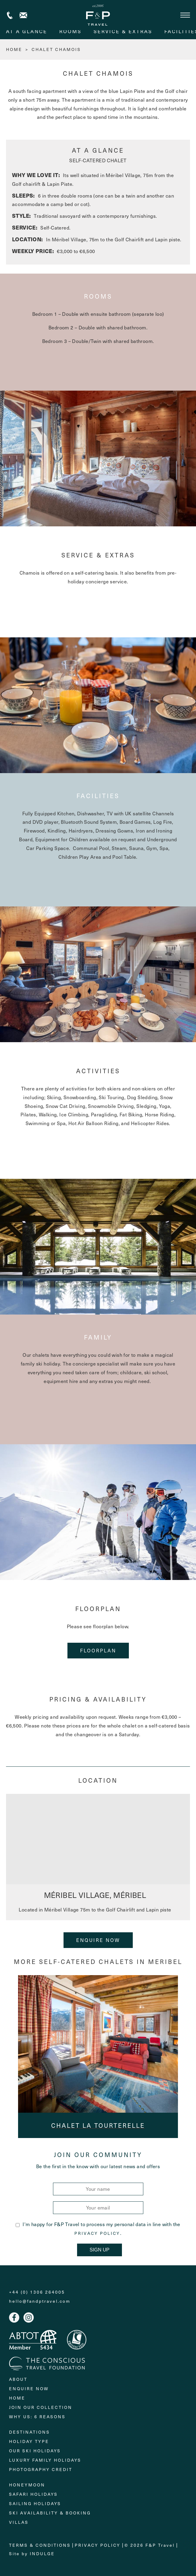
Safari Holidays (33, 2494)
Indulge (42, 2553)
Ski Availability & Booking (50, 2513)
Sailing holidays (35, 2503)
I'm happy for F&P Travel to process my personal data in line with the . (98, 2228)
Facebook (14, 2317)
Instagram (28, 2317)
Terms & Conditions (40, 2545)
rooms (70, 31)
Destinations (29, 2432)
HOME (14, 49)
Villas (19, 2522)
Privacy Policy (97, 2233)
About (18, 2379)
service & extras (123, 31)
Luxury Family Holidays (45, 2460)
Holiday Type (29, 2441)
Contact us (23, 15)
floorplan (98, 1650)
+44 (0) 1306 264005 (10, 15)
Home (17, 2398)
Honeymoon (27, 2485)
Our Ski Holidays (35, 2451)
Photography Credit (40, 2469)
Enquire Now (98, 1940)
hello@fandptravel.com (39, 2301)
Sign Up (100, 2249)
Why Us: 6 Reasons (37, 2416)
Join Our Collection (40, 2407)
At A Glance (26, 31)
